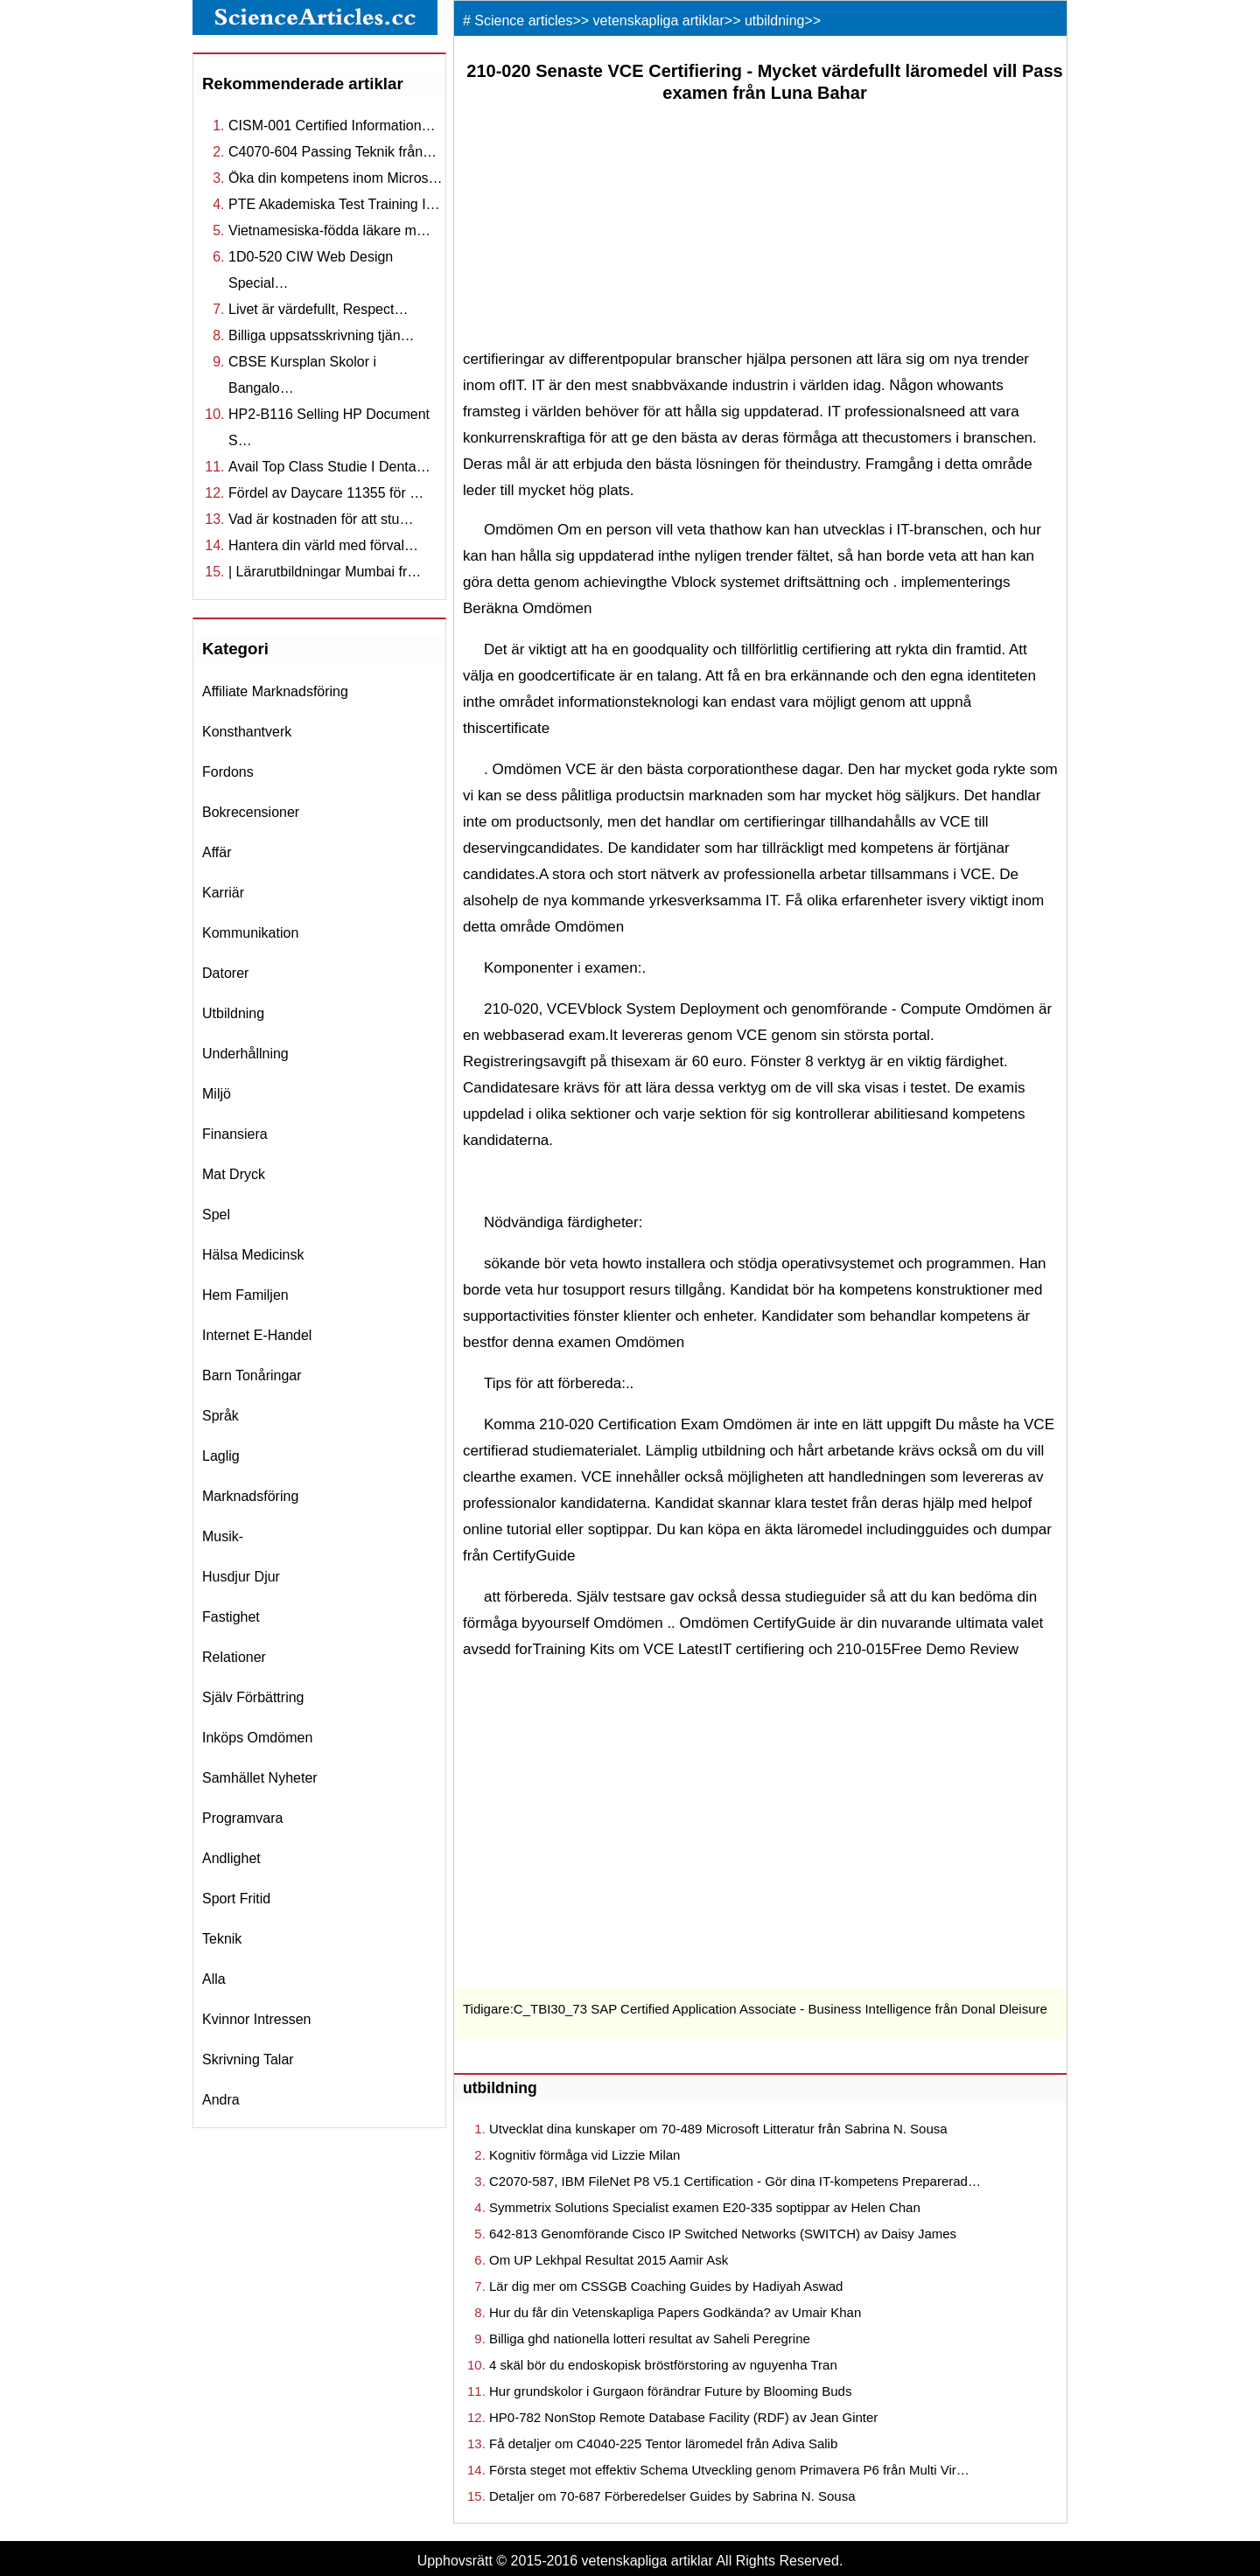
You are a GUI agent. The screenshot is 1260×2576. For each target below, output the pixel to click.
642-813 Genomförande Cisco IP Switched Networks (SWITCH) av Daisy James (722, 2233)
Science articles (523, 20)
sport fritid (236, 1898)
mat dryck (233, 1174)
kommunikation (250, 932)
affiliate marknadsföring (275, 691)
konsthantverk (246, 731)
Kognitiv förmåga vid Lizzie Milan (584, 2154)
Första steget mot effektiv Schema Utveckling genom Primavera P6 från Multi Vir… (729, 2469)
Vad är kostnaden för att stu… (320, 519)
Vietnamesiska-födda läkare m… (329, 230)
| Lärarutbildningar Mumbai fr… (324, 571)
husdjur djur (241, 1576)
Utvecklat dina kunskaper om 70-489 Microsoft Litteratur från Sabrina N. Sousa (718, 2128)
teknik (222, 1938)
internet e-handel (257, 1335)
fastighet (231, 1616)
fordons (228, 771)
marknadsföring (250, 1496)
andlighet (231, 1858)
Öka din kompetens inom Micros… (335, 178)
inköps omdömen (257, 1737)
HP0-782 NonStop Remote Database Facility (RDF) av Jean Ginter (683, 2417)
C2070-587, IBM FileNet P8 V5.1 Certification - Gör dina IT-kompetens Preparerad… (735, 2181)
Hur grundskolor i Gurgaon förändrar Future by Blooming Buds (670, 2391)
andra (221, 2099)
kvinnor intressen (257, 2019)
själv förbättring (253, 1697)
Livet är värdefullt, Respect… (318, 309)
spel (216, 1214)
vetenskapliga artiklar (658, 20)
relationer (234, 1657)
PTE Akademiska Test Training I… (334, 204)
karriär (223, 892)
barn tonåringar (252, 1375)
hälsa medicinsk (253, 1254)
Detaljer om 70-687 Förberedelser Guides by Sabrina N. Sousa (672, 2496)
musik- (222, 1536)
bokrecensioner (250, 812)
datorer (225, 973)
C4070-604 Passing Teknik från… (332, 151)
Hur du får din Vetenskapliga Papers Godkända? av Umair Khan (675, 2312)
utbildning (233, 1013)
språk (220, 1415)
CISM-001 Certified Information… (332, 125)
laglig (221, 1456)
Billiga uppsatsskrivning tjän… (321, 335)
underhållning (245, 1053)
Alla (214, 1979)
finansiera (235, 1134)
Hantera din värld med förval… (323, 545)
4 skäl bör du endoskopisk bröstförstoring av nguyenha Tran (663, 2364)
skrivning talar (248, 2059)
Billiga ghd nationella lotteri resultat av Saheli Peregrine (649, 2338)
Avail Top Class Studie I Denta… (329, 466)
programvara (242, 1818)
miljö (216, 1093)
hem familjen (245, 1295)
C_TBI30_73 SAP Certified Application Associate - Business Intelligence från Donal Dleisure (780, 2008)
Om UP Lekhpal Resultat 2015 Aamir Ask (608, 2259)
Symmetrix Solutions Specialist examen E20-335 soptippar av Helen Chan (704, 2207)
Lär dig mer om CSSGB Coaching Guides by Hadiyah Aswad (666, 2286)
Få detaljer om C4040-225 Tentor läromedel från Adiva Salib (663, 2443)
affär (217, 852)
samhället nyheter (260, 1777)
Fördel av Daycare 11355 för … (326, 492)
